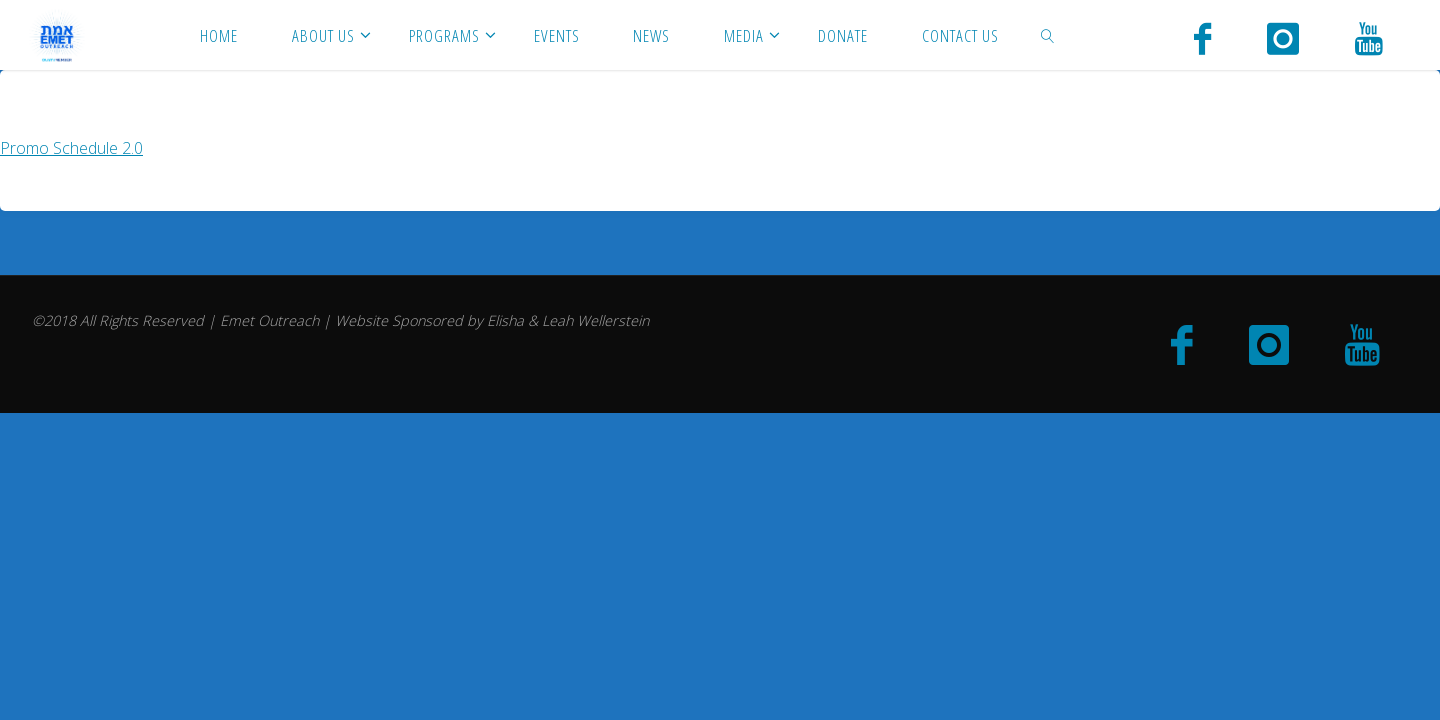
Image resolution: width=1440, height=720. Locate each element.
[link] (1047, 35)
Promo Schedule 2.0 (71, 148)
